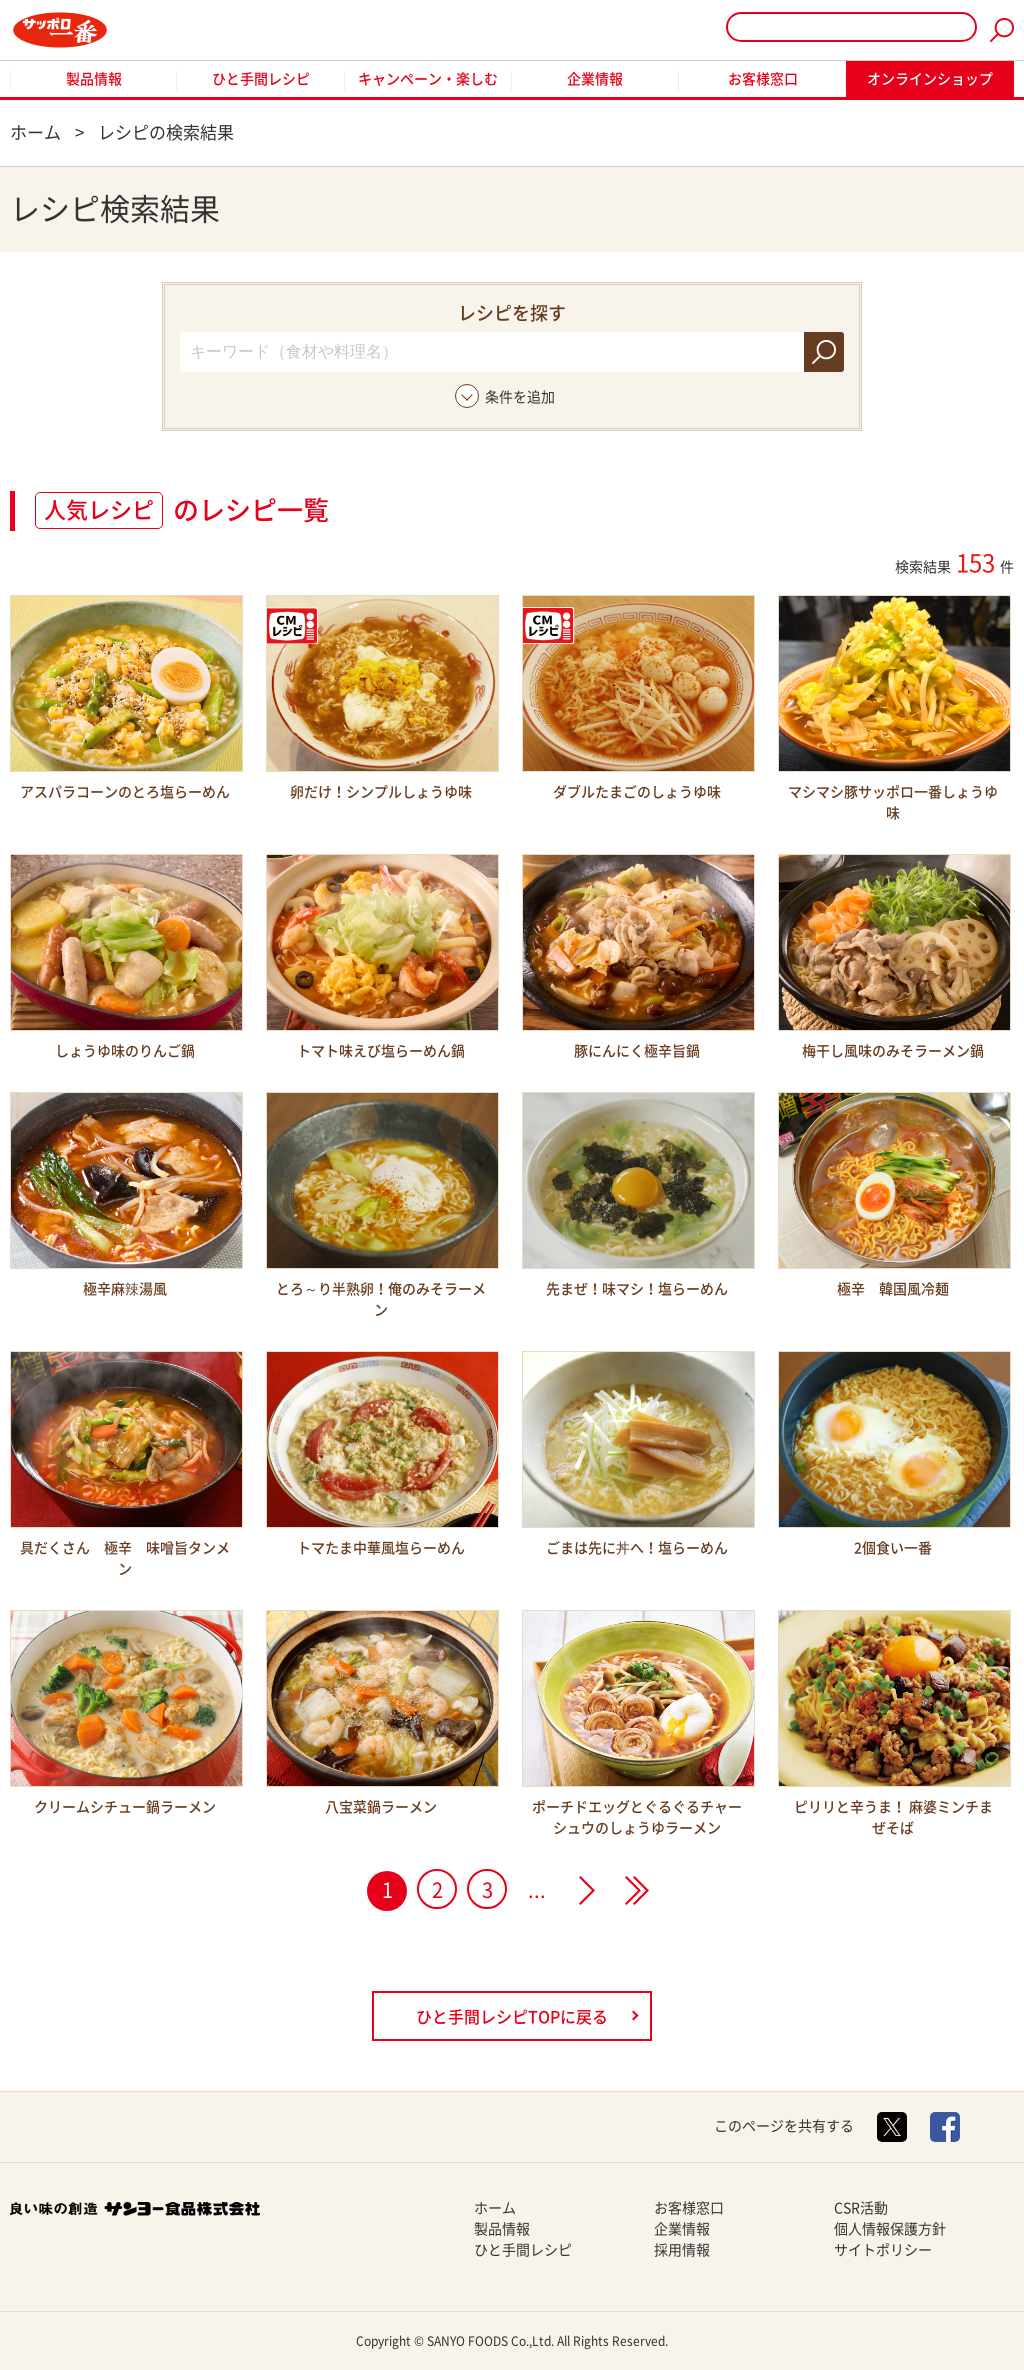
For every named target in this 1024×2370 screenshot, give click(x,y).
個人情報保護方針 (890, 2229)
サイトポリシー (883, 2250)
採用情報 (682, 2250)
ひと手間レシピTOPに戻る (512, 2017)
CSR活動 (861, 2208)
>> (637, 1890)
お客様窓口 (763, 79)
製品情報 (94, 79)
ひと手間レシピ (261, 79)
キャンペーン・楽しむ (428, 79)
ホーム (495, 2208)
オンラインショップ (930, 79)
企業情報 (595, 79)
